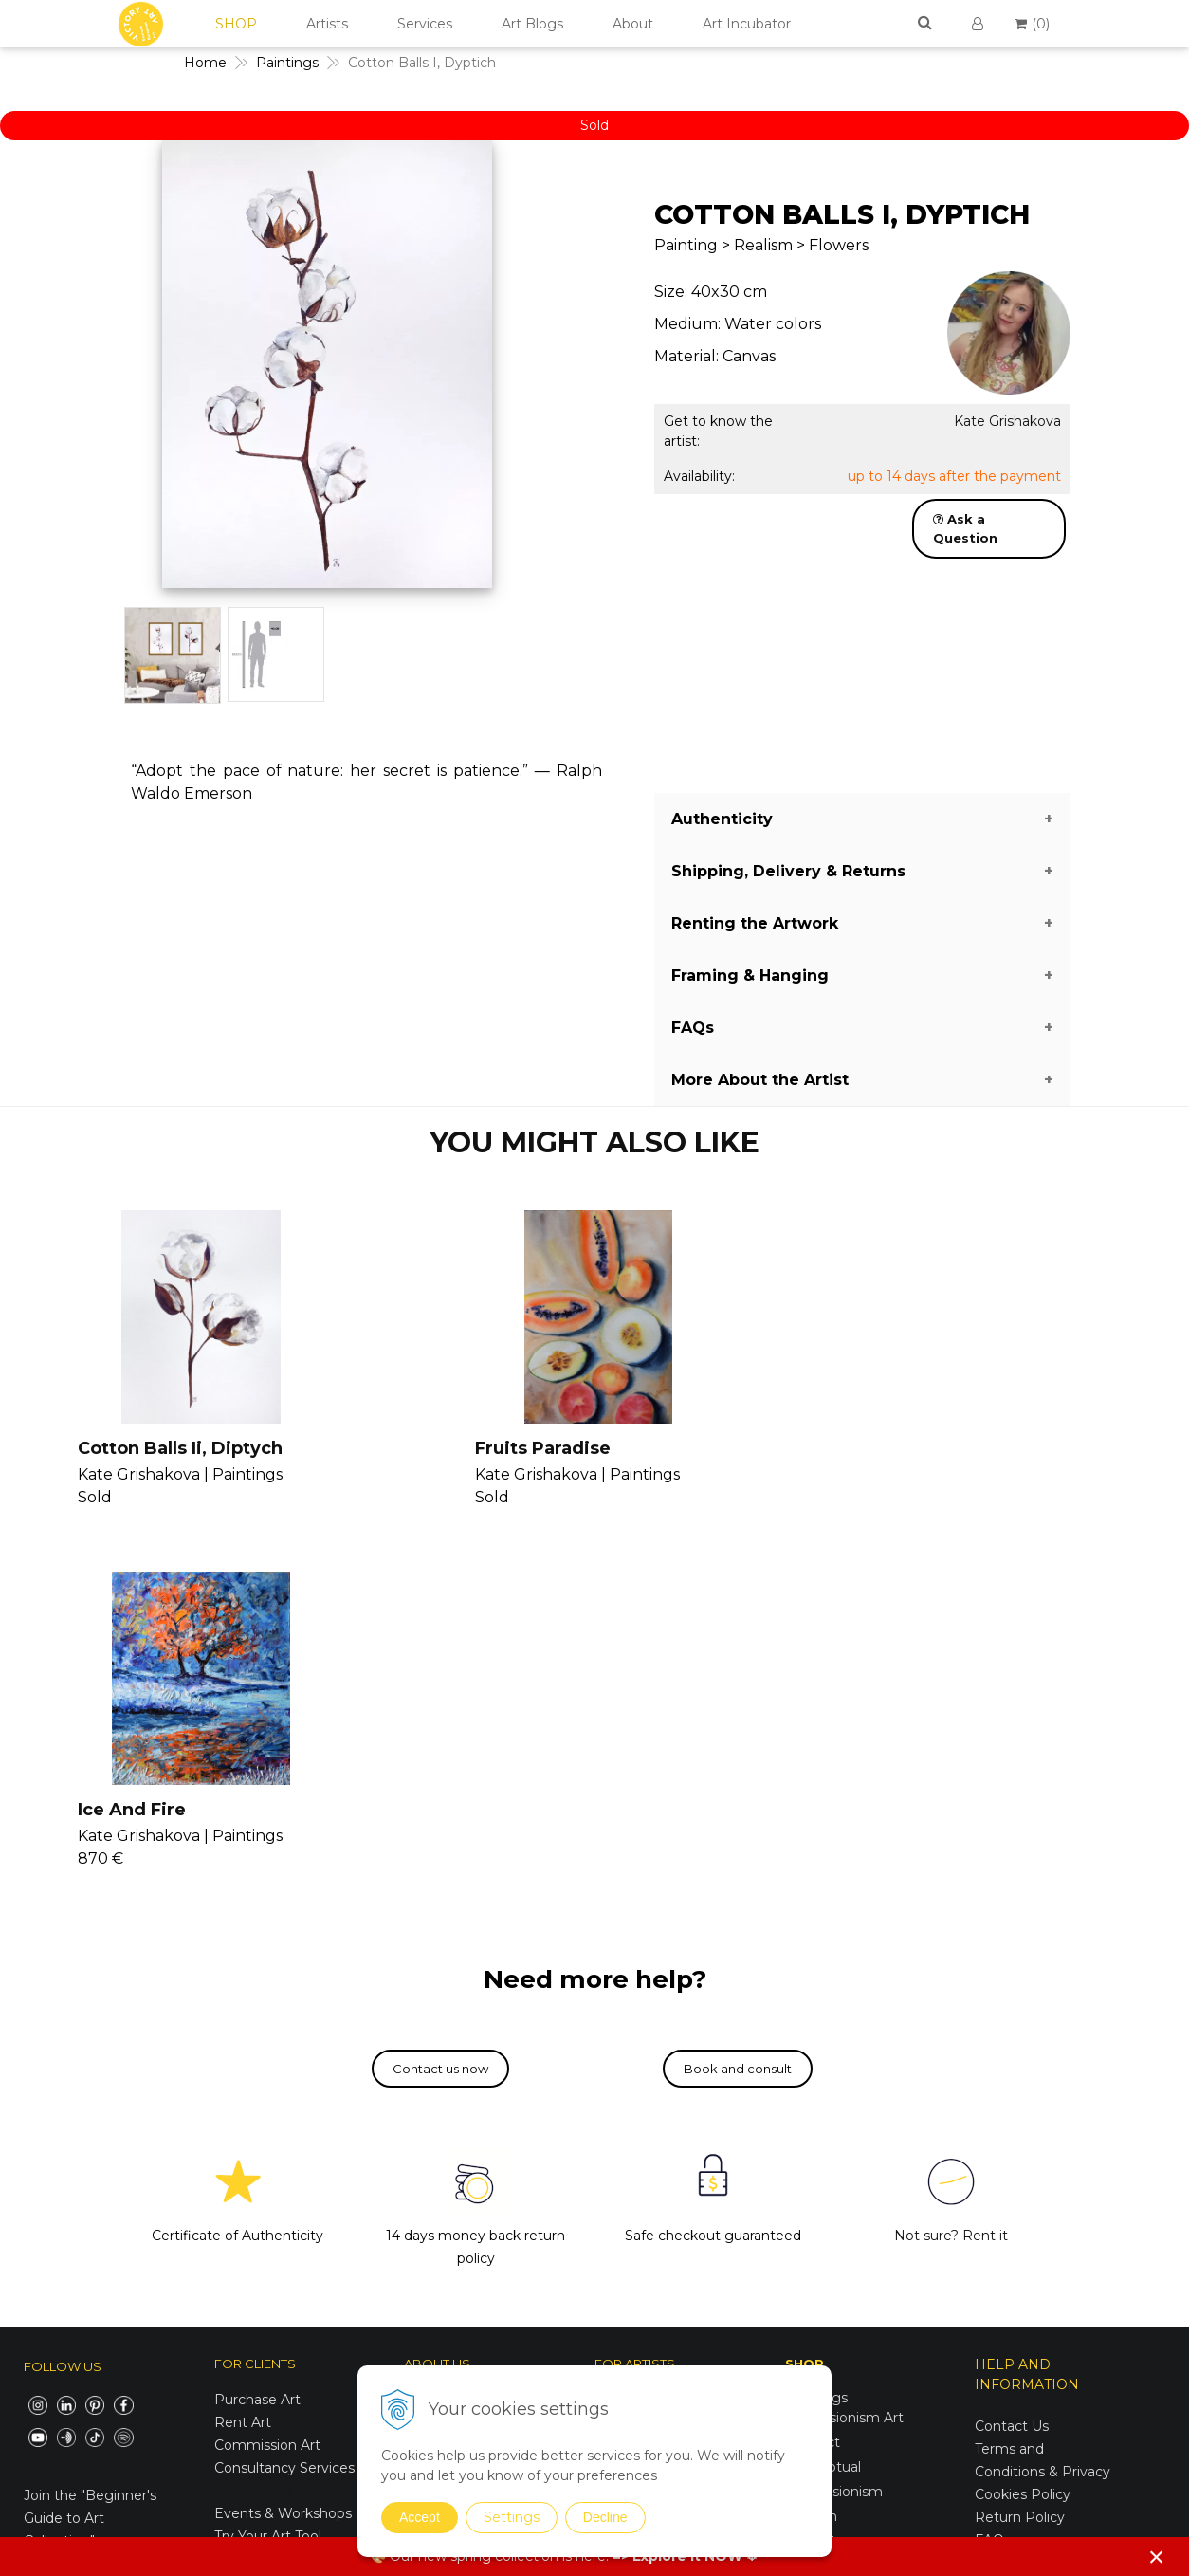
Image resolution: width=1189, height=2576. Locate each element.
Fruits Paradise (526, 1448)
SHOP (236, 23)
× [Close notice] (1156, 2556)
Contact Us (1012, 2064)
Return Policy (1020, 2155)
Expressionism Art (844, 2055)
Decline (605, 2517)
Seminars (625, 2060)
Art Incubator (747, 23)
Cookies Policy (1022, 2133)
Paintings (816, 2035)
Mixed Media (827, 2351)
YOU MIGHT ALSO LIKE (594, 1142)
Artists (327, 23)
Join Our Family (645, 2037)
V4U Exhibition (642, 2173)
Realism (811, 2203)
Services (424, 23)
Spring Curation (836, 2469)
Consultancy (635, 2082)
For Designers (1021, 2224)
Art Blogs (532, 23)
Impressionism (834, 2129)
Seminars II (631, 2128)
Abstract (812, 2079)
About (633, 23)
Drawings (816, 2301)
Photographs (828, 2326)
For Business (1019, 2201)
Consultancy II (641, 2151)
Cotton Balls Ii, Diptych (175, 1448)
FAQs (993, 2178)
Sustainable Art (835, 2375)
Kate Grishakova (1007, 421)
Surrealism (819, 2227)
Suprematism (830, 2277)
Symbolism (822, 2252)
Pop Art (810, 2178)
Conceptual (823, 2104)
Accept (419, 2517)
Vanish (615, 2105)
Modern (811, 2153)
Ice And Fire (900, 1448)
